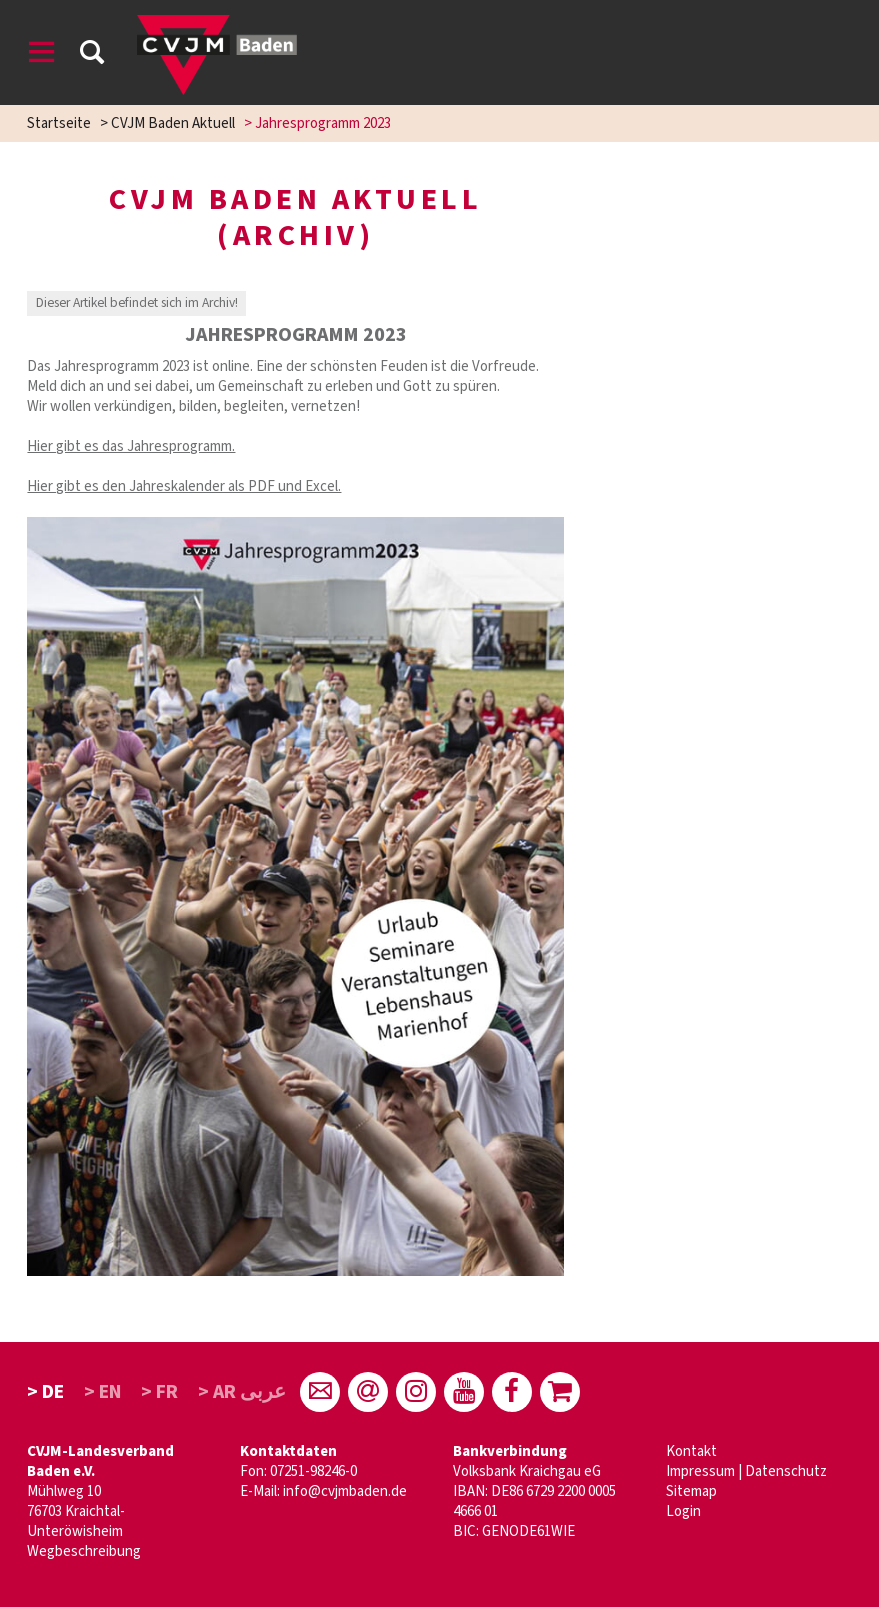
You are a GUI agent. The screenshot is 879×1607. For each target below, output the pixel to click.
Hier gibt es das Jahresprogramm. (131, 446)
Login (683, 1511)
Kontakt (691, 1451)
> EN (103, 1392)
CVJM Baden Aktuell (173, 123)
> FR (159, 1392)
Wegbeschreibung (84, 1551)
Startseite (59, 123)
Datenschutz (786, 1471)
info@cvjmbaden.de (345, 1491)
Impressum (700, 1471)
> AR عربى (242, 1392)
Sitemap (691, 1491)
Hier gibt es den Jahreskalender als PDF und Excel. (184, 486)
